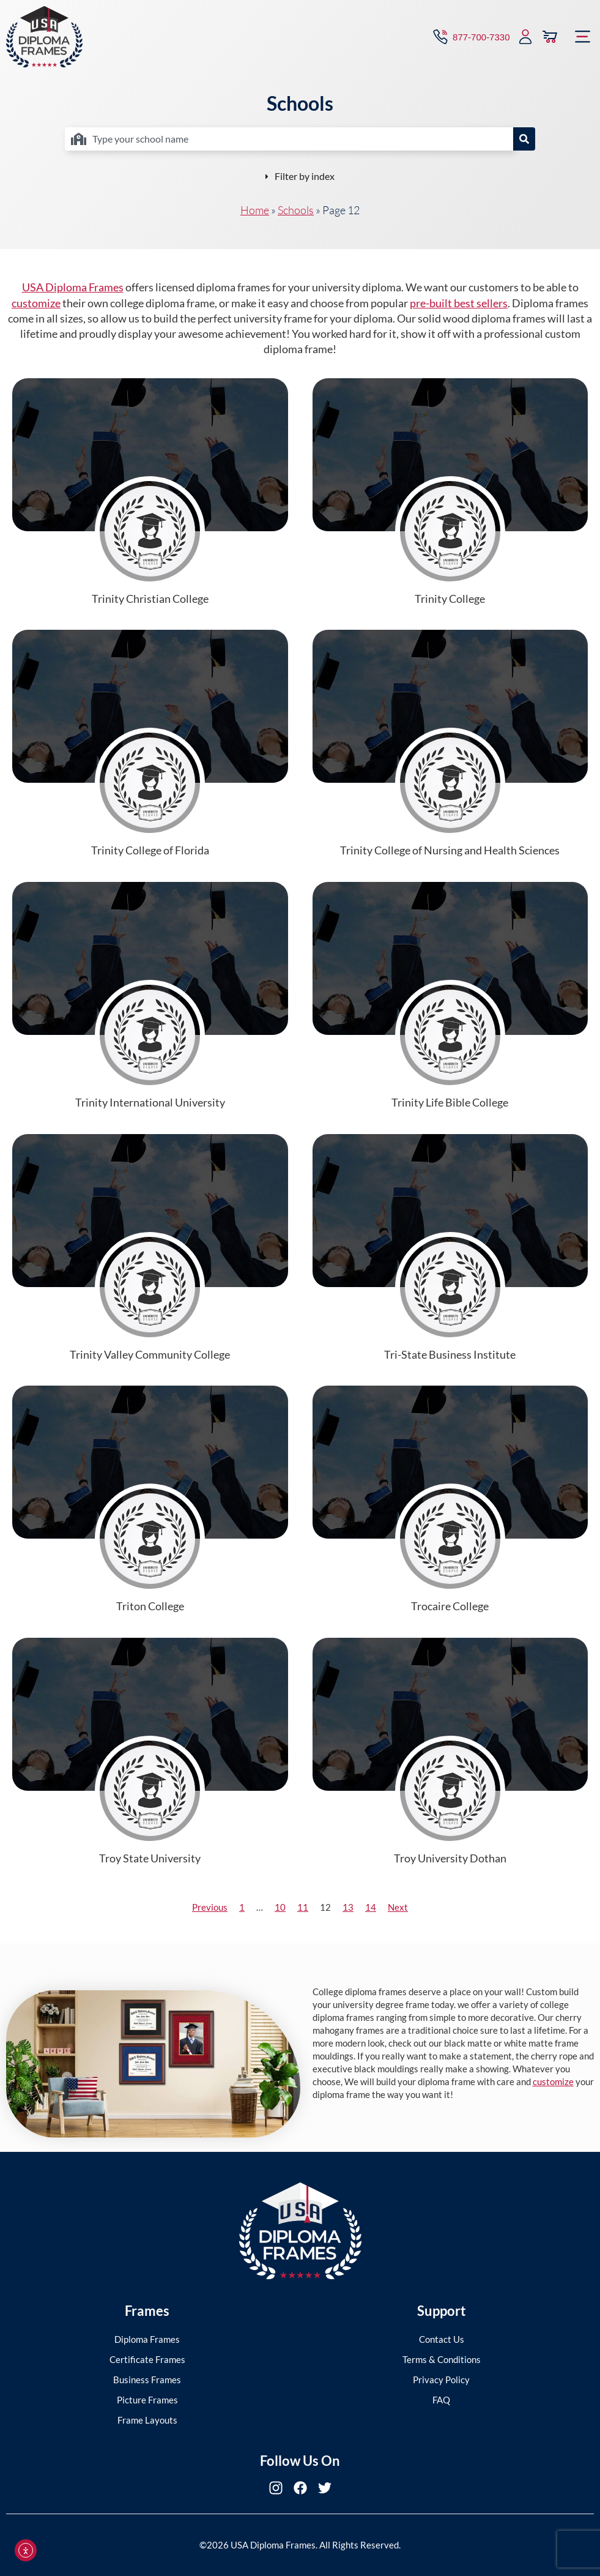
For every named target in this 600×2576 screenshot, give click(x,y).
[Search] (524, 139)
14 (370, 1907)
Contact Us (441, 2339)
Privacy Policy (441, 2379)
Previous (210, 1907)
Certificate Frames (147, 2359)
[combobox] (289, 139)
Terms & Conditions (441, 2359)
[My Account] (525, 36)
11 (302, 1907)
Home (254, 210)
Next (398, 1907)
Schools (296, 210)
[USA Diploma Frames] (44, 36)
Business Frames (147, 2379)
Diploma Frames (147, 2339)
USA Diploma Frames (73, 287)
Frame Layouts (147, 2419)
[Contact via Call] (470, 36)
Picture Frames (147, 2399)
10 (280, 1907)
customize (36, 303)
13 (348, 1907)
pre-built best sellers (459, 303)
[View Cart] (550, 36)
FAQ (441, 2399)
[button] (582, 36)
